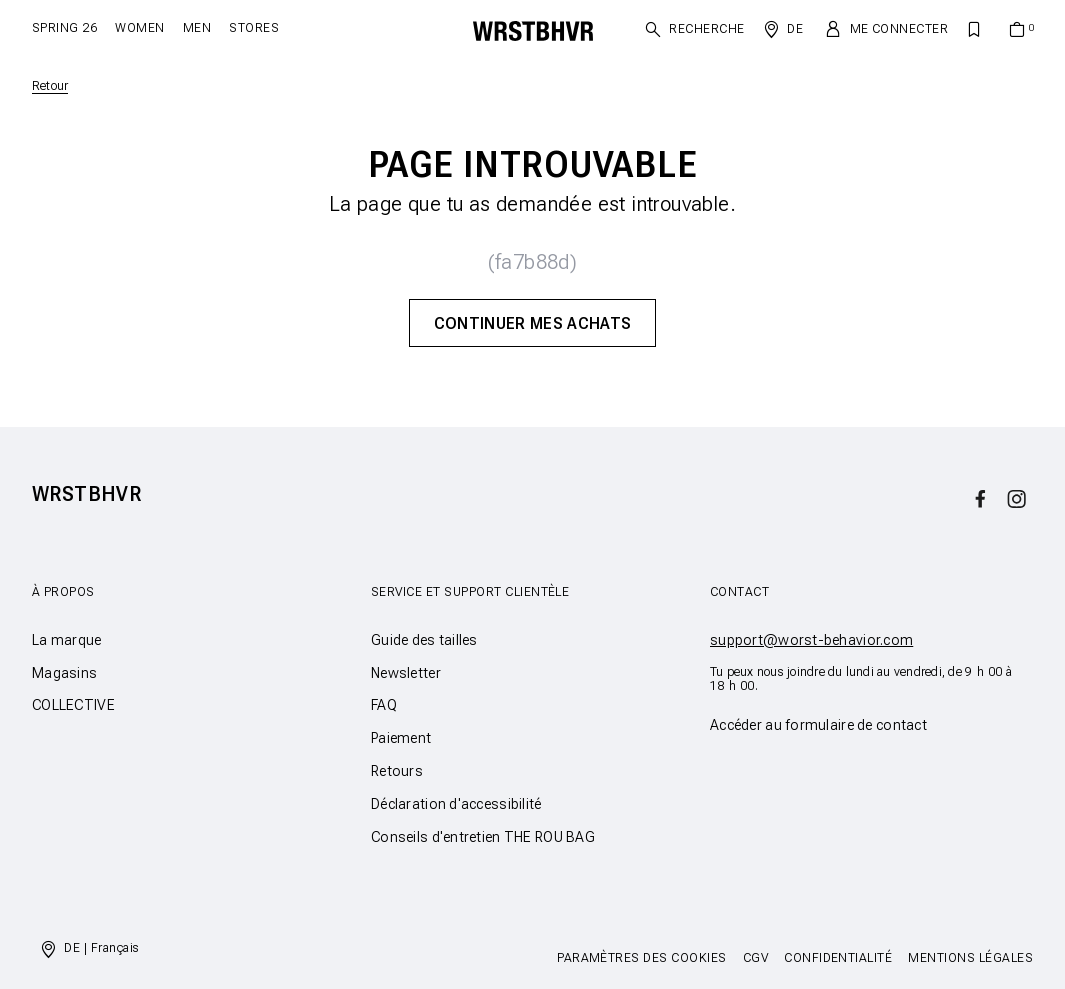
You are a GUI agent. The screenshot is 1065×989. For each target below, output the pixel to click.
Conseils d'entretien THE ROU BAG (483, 837)
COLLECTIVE (73, 705)
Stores (254, 28)
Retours (397, 771)
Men (197, 28)
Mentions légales (970, 958)
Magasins (64, 673)
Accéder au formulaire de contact (818, 725)
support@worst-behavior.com (811, 640)
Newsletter (406, 673)
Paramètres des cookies (642, 958)
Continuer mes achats (532, 323)
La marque (67, 640)
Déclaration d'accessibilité (456, 804)
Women (139, 28)
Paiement (401, 738)
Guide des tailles (424, 640)
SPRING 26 (64, 28)
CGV (755, 958)
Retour (50, 86)
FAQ (384, 705)
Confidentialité (838, 958)
